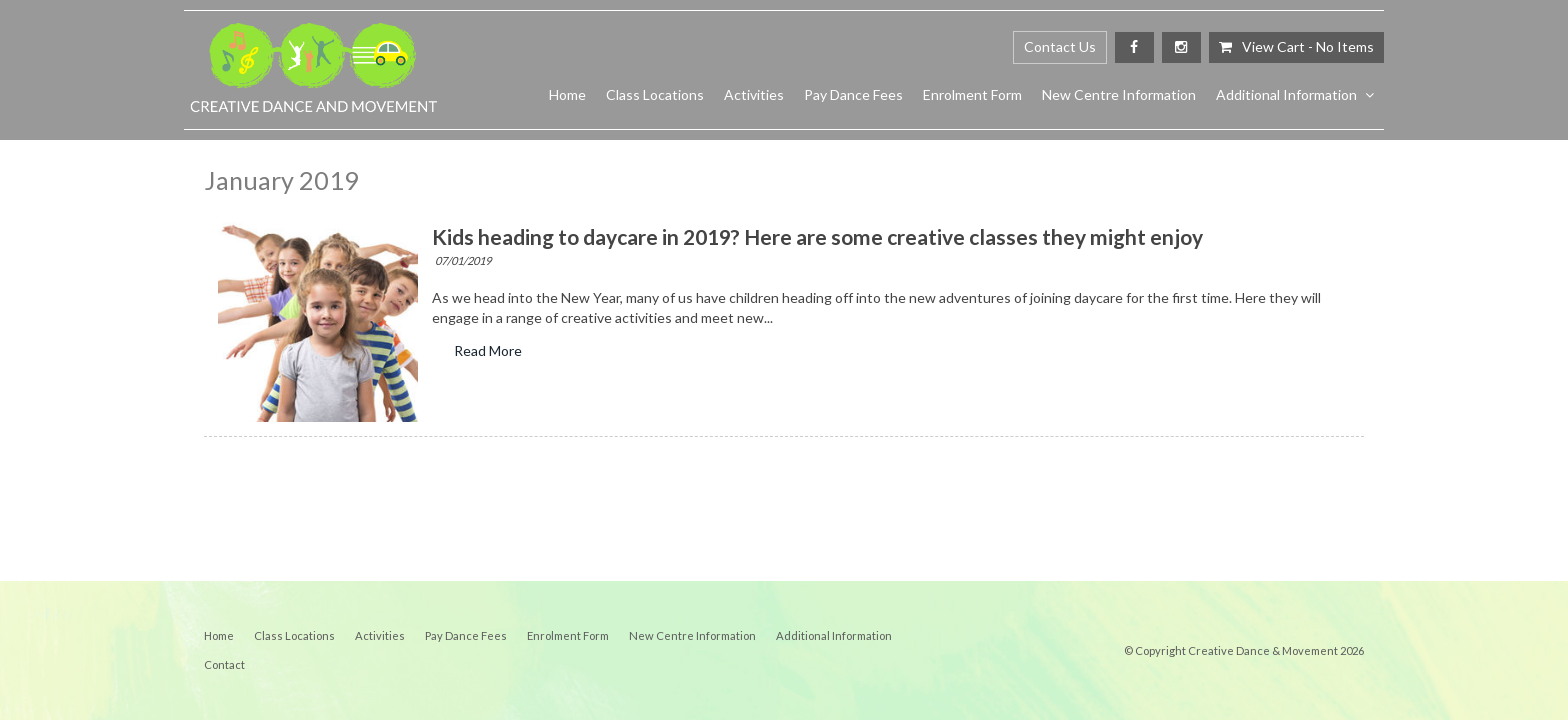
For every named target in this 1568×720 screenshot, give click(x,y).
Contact (224, 664)
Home (567, 94)
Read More (488, 351)
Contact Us (1060, 46)
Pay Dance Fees (853, 94)
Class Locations (655, 94)
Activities (754, 94)
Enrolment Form (972, 94)
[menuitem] (219, 636)
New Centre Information (1119, 94)
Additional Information (1286, 94)
